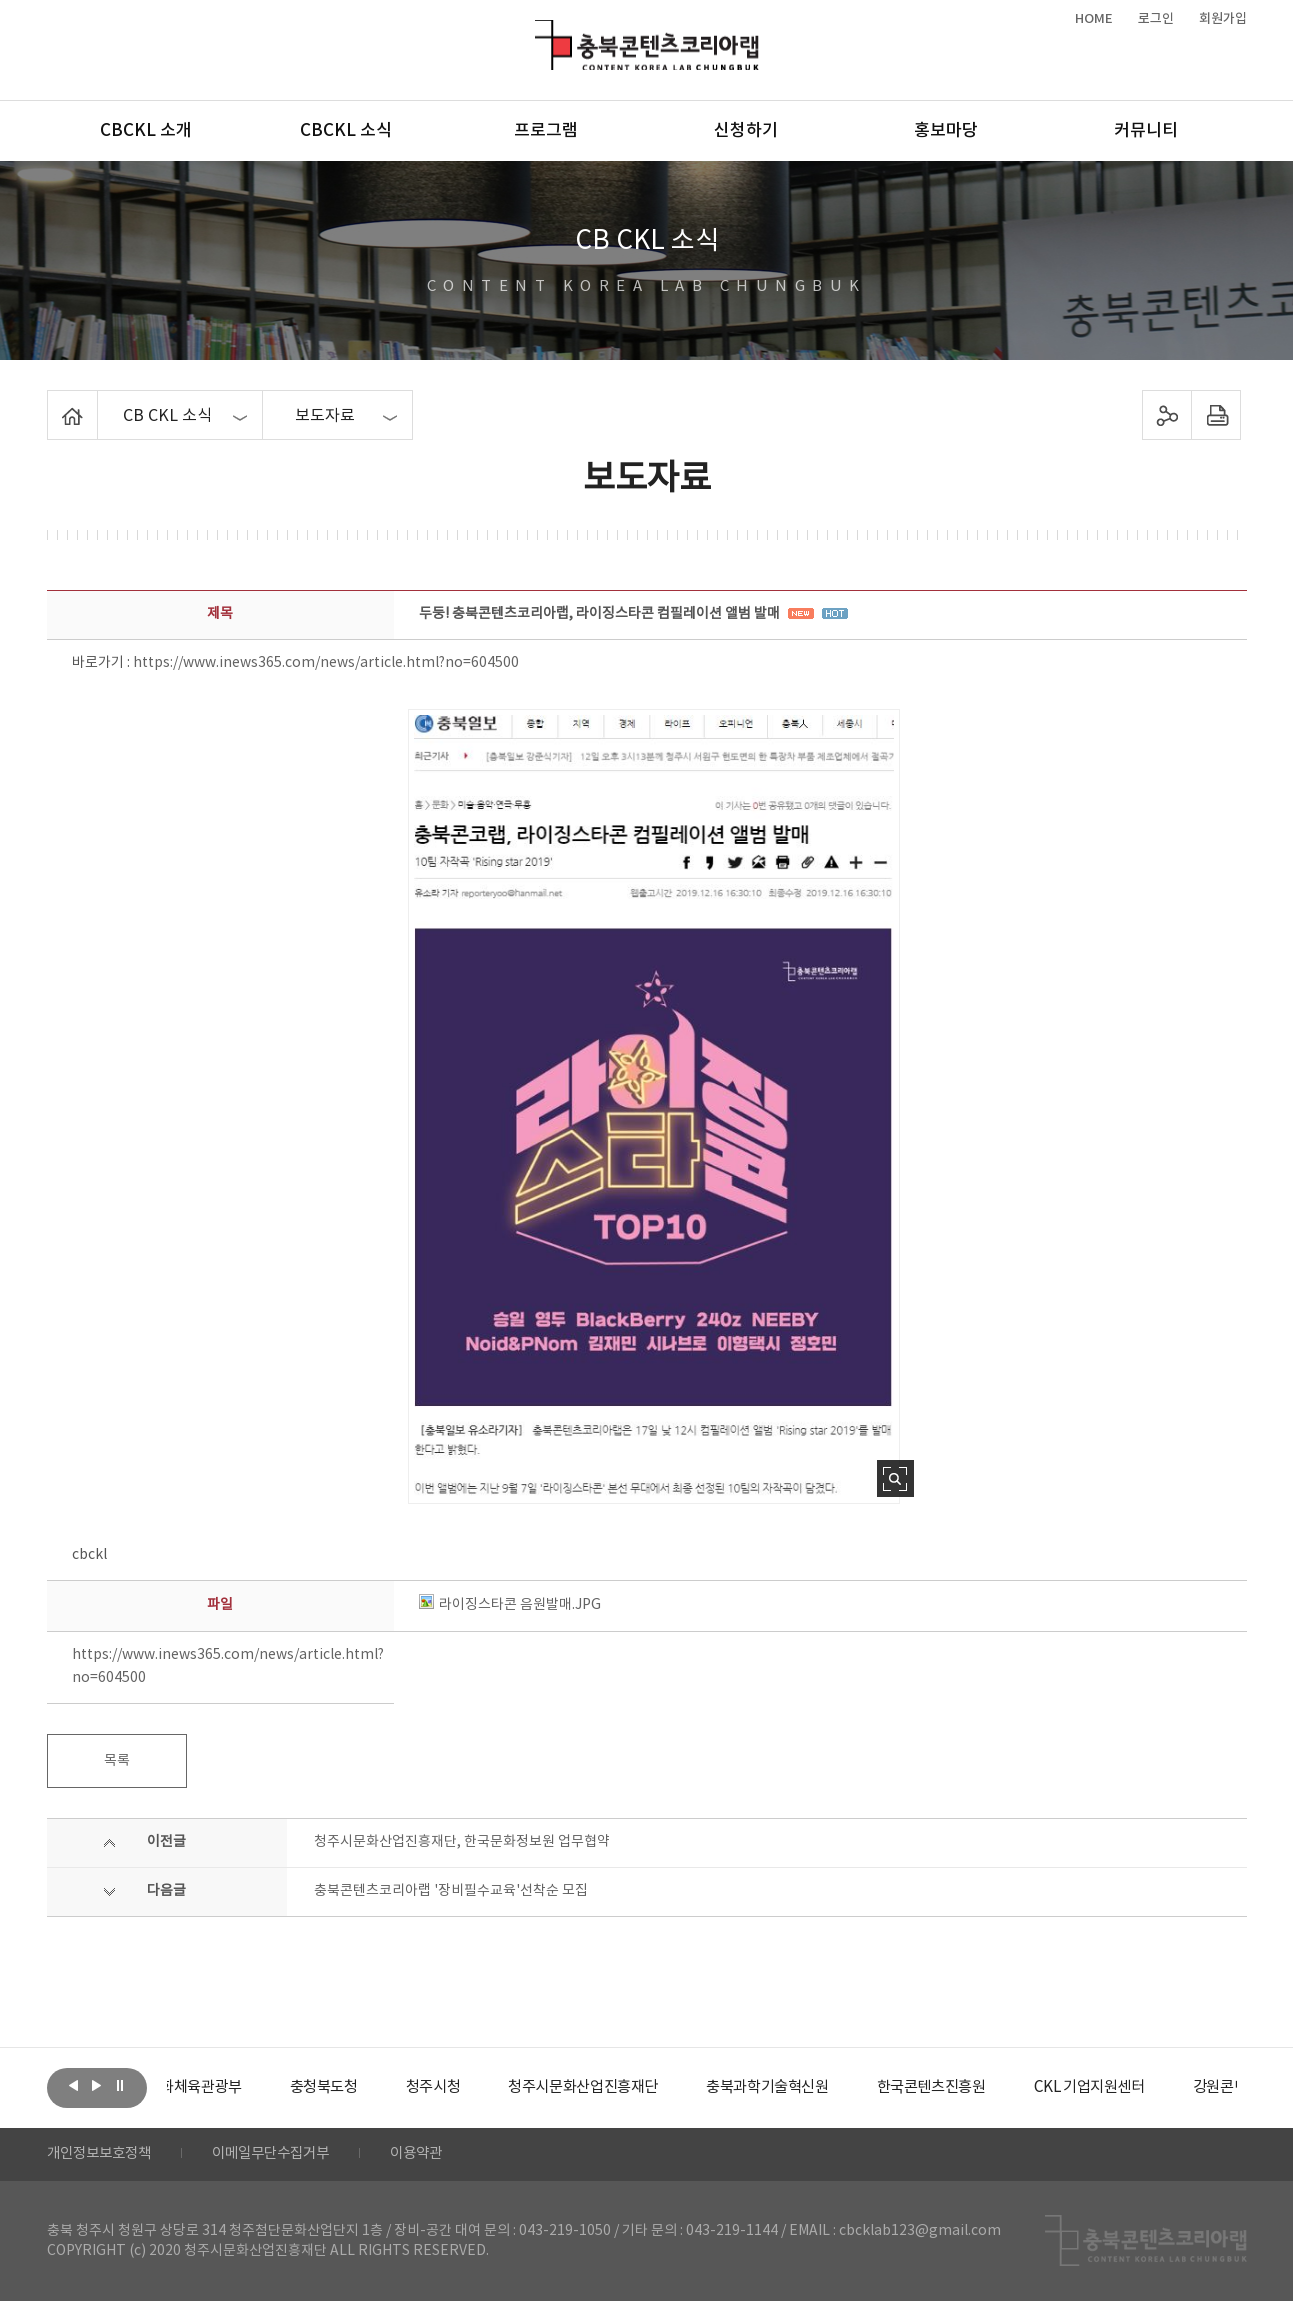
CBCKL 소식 (346, 131)
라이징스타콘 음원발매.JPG (510, 1605)
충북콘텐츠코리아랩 (539, 31)
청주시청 (491, 2088)
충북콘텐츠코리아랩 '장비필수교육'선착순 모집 (451, 1891)
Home (52, 402)
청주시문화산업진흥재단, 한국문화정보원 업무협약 (462, 1842)
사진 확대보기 (895, 1478)
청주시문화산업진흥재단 (648, 2088)
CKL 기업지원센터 (1181, 2088)
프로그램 (546, 131)
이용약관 (454, 2158)
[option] (242, 2088)
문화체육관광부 (242, 2088)
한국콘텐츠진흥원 (1014, 2088)
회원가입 (1223, 19)
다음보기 (97, 2086)
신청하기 (746, 131)
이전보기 (74, 2086)
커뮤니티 (1146, 131)
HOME (1094, 19)
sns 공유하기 (1166, 415)
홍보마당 (946, 131)
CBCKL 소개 (146, 131)
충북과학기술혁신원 (842, 2088)
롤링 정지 (120, 2086)
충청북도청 (377, 2088)
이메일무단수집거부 (295, 2158)
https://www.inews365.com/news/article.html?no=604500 (326, 663)
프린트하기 (1215, 415)
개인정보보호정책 (107, 2158)
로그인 (1156, 19)
